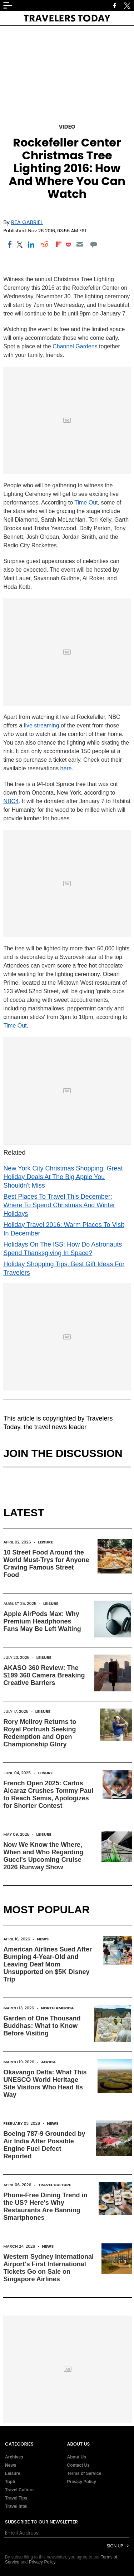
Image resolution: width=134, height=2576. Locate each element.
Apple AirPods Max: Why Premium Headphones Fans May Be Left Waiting (42, 1621)
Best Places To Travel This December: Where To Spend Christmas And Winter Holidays (59, 1205)
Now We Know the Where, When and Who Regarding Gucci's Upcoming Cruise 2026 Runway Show (43, 1856)
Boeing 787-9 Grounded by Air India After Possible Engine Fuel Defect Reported (44, 2145)
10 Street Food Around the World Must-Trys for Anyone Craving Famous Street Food (46, 1563)
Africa (48, 2062)
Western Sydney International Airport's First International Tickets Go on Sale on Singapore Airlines (48, 2268)
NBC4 (11, 801)
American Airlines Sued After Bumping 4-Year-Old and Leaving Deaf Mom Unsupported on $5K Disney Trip (47, 1964)
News (43, 1939)
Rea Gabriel (27, 222)
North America (57, 2008)
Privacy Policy (81, 2481)
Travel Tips (16, 2498)
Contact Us (78, 2465)
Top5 (10, 2481)
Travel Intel (16, 2506)
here (66, 768)
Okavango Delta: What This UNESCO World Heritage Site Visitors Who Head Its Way (44, 2083)
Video (67, 126)
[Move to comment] (93, 244)
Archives (14, 2457)
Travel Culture (54, 2185)
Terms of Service (84, 2473)
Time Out (86, 502)
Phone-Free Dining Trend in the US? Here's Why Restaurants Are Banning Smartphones (45, 2206)
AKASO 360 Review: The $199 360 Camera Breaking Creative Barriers (44, 1675)
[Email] (80, 244)
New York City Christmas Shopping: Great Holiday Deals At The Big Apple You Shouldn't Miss (63, 1177)
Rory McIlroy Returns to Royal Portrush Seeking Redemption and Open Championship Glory (39, 1733)
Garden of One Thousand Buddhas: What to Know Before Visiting (41, 2026)
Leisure (45, 1542)
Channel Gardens (75, 346)
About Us (76, 2457)
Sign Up (114, 2546)
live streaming (41, 725)
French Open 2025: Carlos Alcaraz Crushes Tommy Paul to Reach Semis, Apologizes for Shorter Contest (48, 1794)
